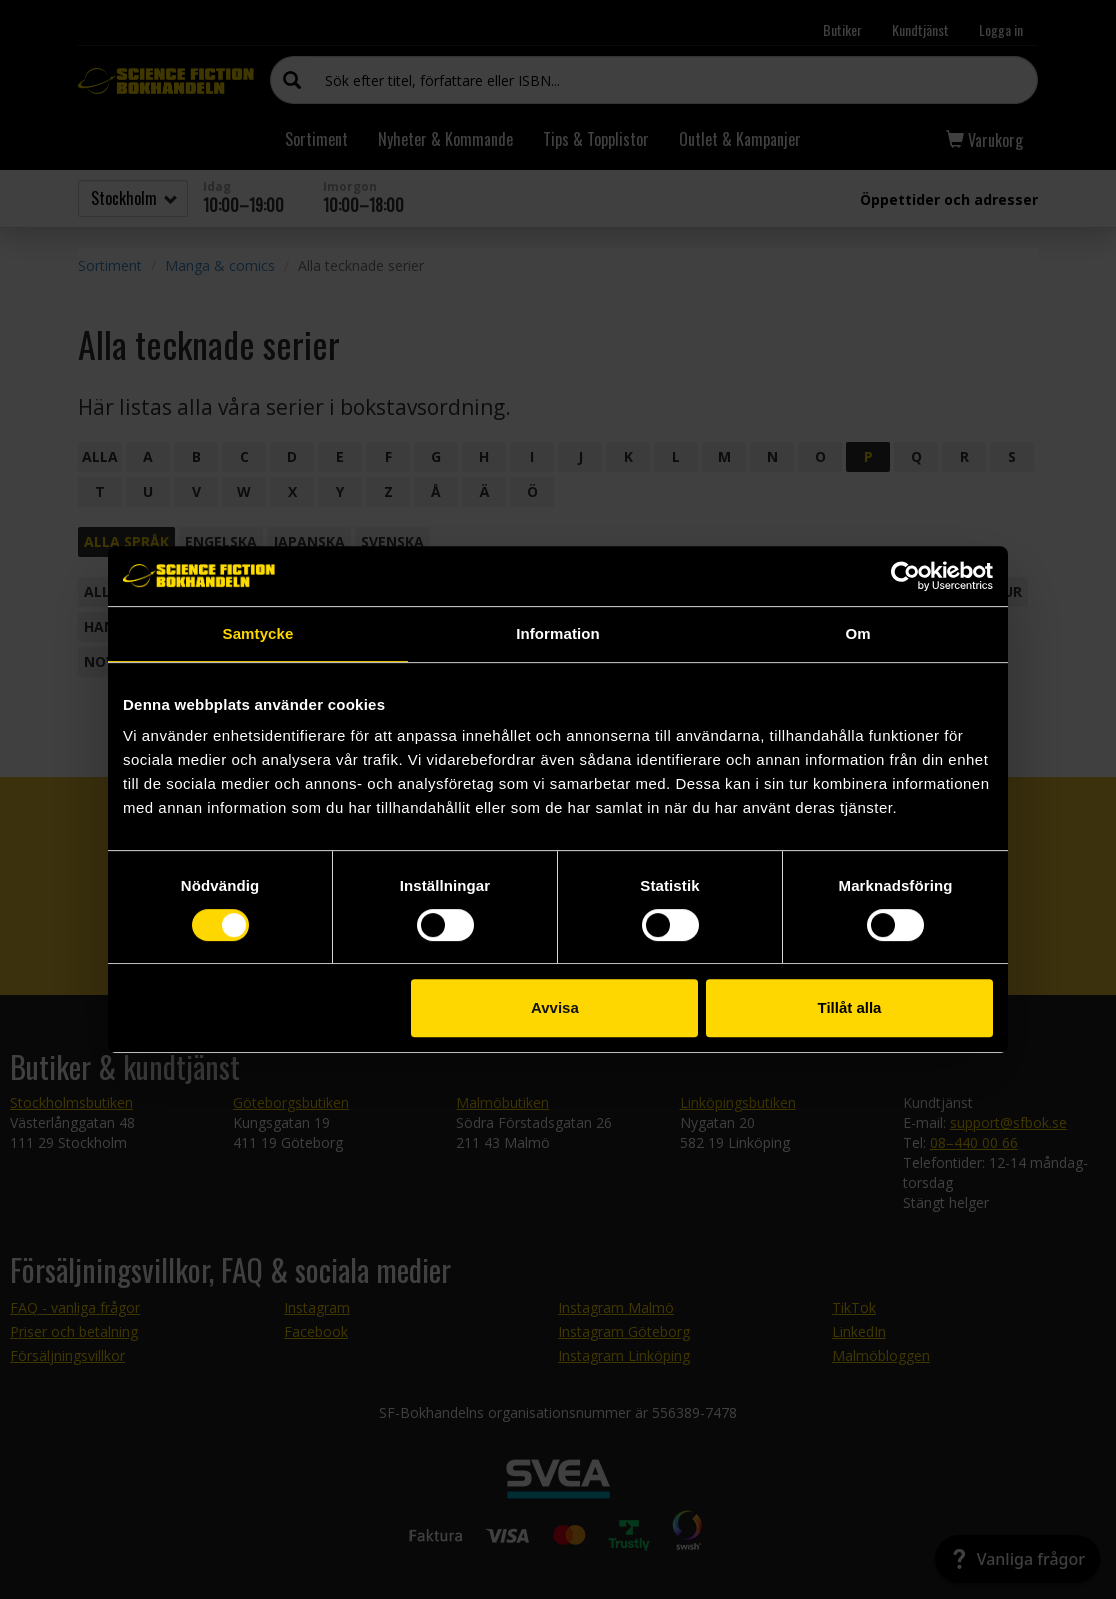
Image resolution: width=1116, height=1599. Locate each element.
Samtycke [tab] (258, 633)
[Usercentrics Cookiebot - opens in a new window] (905, 576)
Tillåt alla (849, 1007)
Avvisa (555, 1007)
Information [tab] (558, 633)
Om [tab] (857, 633)
